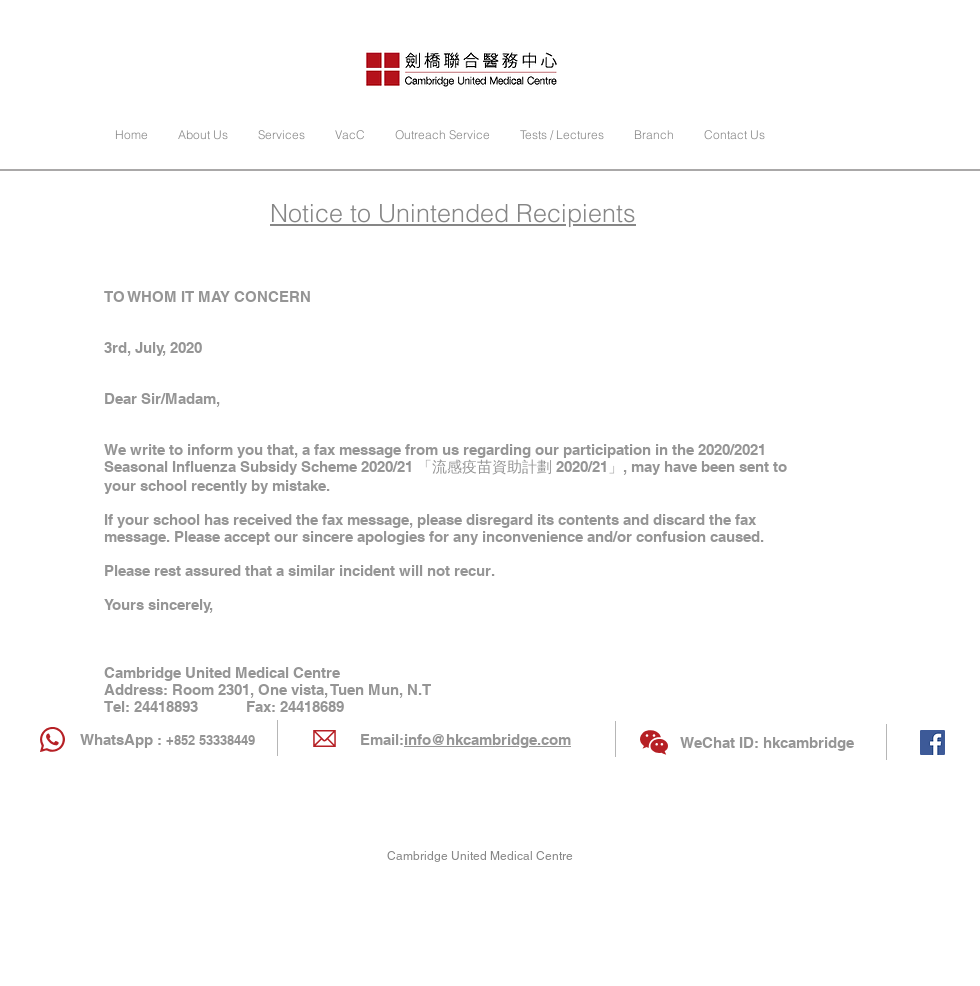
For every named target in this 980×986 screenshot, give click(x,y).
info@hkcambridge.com (487, 739)
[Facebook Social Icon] (932, 742)
